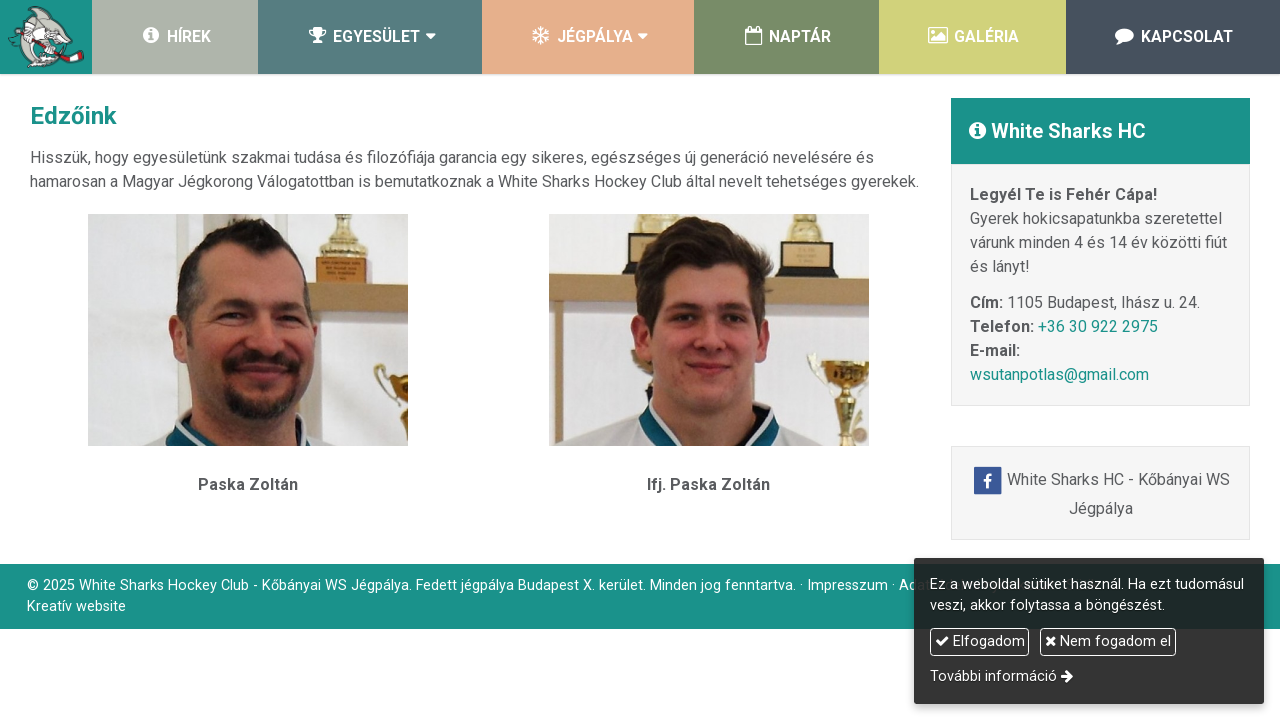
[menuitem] (175, 37)
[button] (370, 37)
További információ (993, 676)
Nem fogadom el (1108, 641)
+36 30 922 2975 (1098, 326)
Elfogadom (980, 641)
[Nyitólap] (46, 37)
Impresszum (847, 585)
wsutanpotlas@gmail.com (1059, 374)
